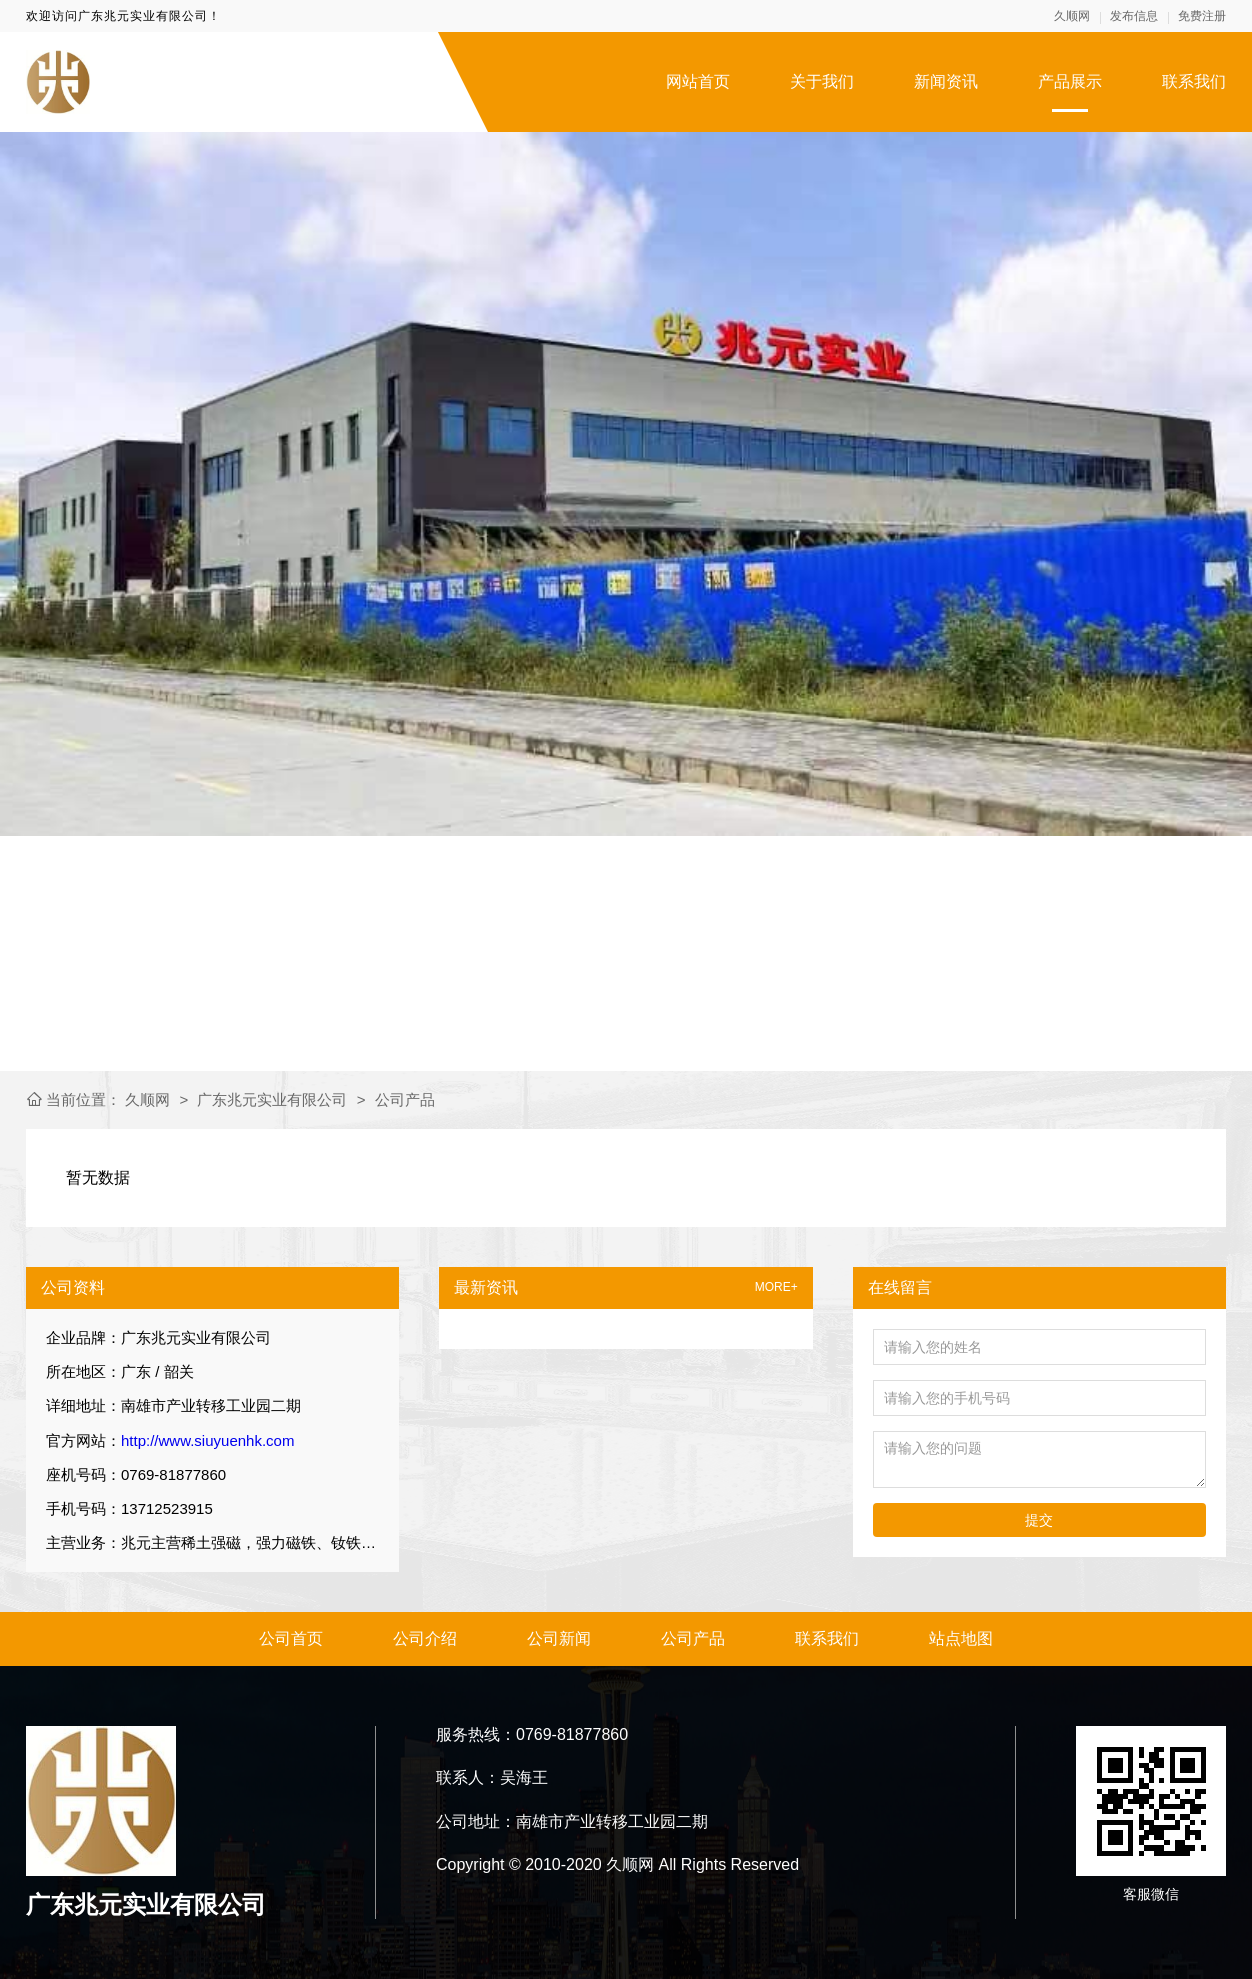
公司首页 (291, 1638)
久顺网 (1072, 16)
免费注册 (1202, 16)
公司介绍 (425, 1638)
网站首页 (698, 81)
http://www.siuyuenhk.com (207, 1440)
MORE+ (776, 1287)
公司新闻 (559, 1638)
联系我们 (1194, 81)
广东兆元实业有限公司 (272, 1099)
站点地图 (961, 1638)
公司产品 (405, 1099)
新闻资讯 (946, 81)
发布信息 (1134, 16)
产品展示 (1070, 81)
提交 (1039, 1520)
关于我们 (822, 81)
